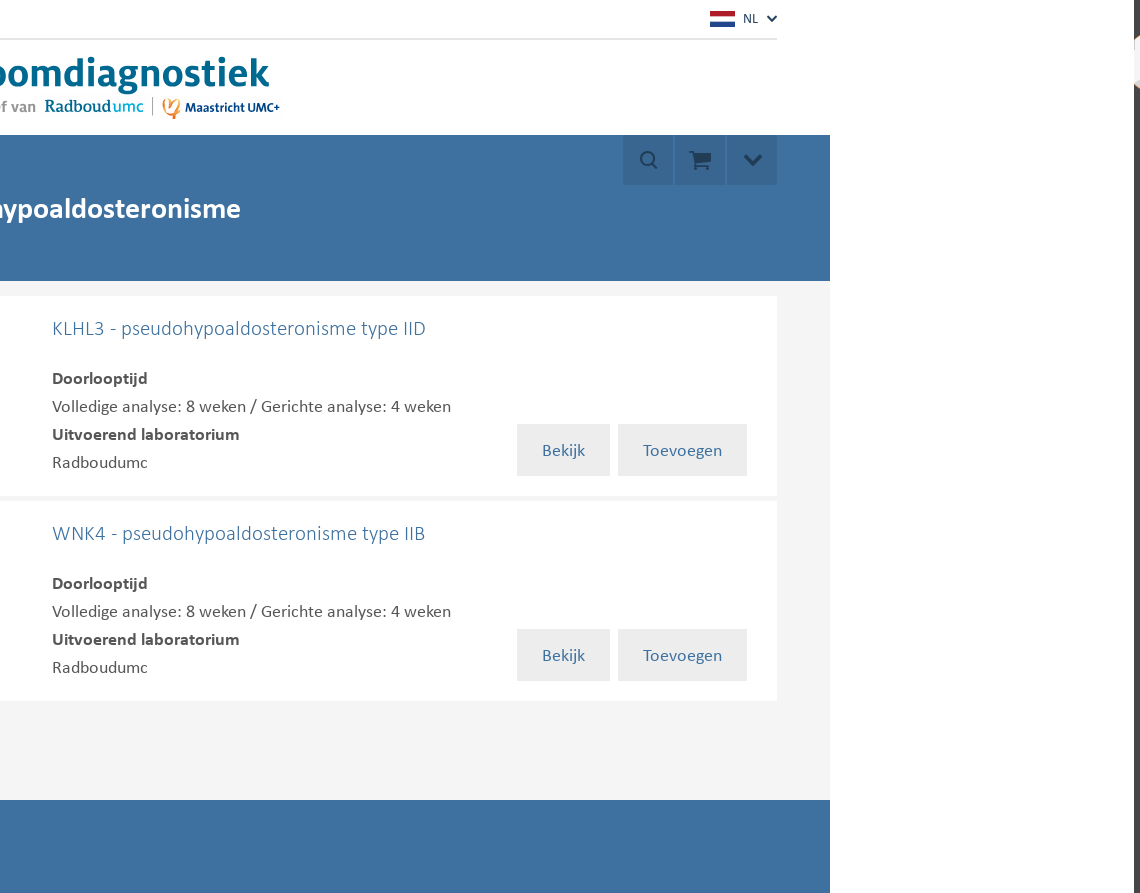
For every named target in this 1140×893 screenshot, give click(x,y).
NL (734, 18)
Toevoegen (682, 450)
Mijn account (998, 60)
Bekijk (563, 450)
